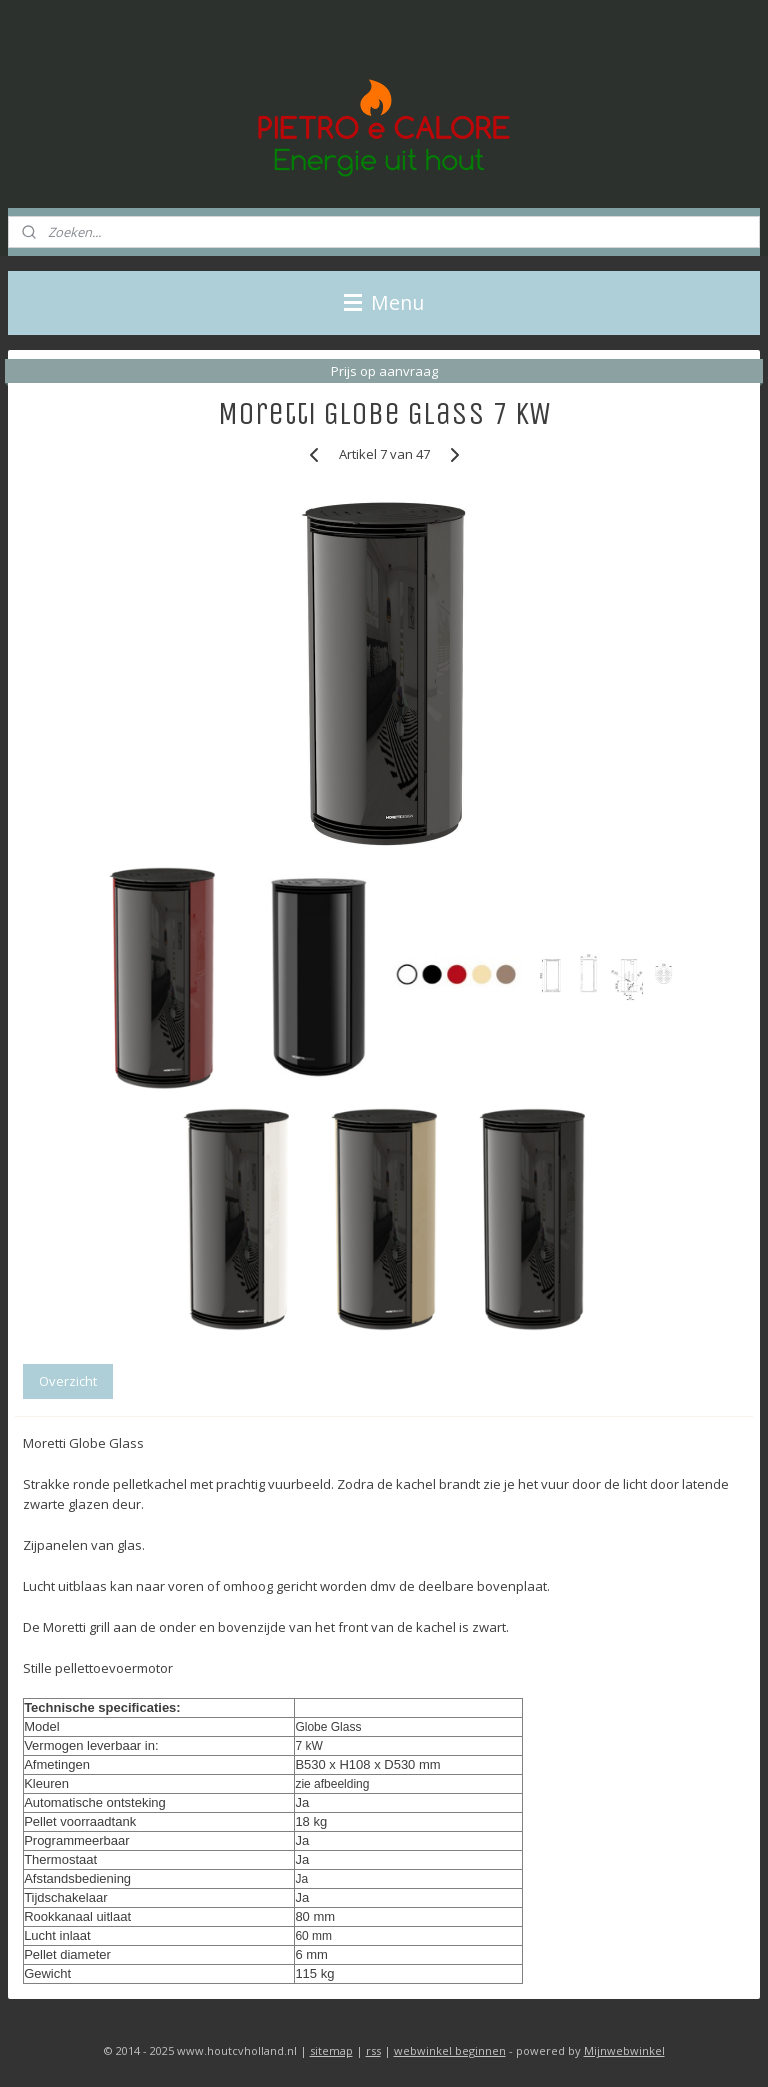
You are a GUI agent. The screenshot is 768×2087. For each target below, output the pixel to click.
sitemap (331, 2050)
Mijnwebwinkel (624, 2050)
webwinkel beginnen (450, 2050)
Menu (384, 302)
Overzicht (68, 1381)
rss (373, 2050)
